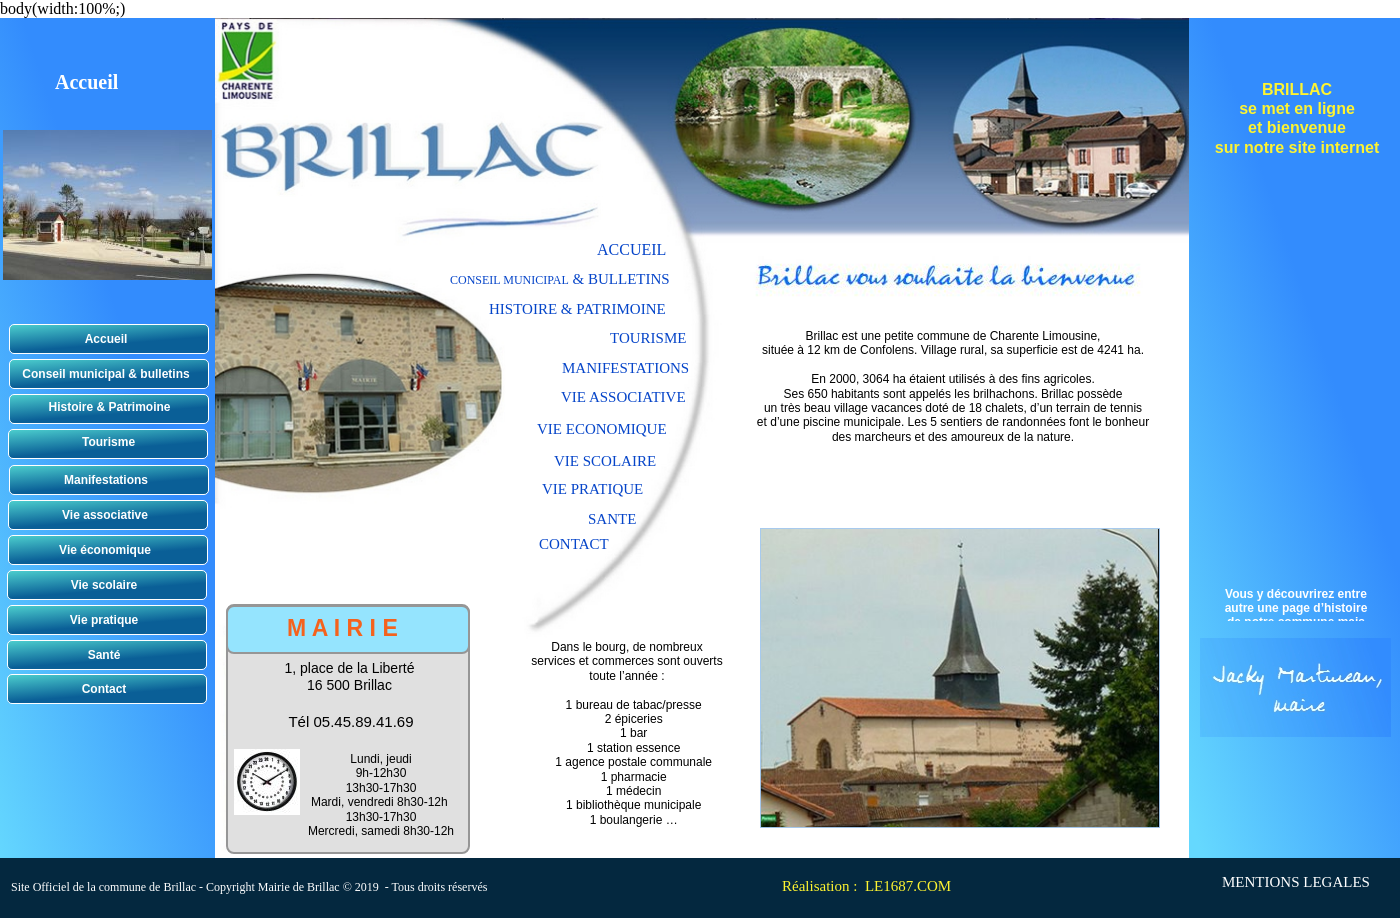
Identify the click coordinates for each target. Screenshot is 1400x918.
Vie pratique (104, 620)
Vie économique (105, 550)
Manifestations (106, 480)
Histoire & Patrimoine (109, 407)
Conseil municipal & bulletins (105, 374)
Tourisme (108, 442)
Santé (104, 655)
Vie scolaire (104, 585)
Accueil (106, 339)
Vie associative (105, 515)
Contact (104, 689)
